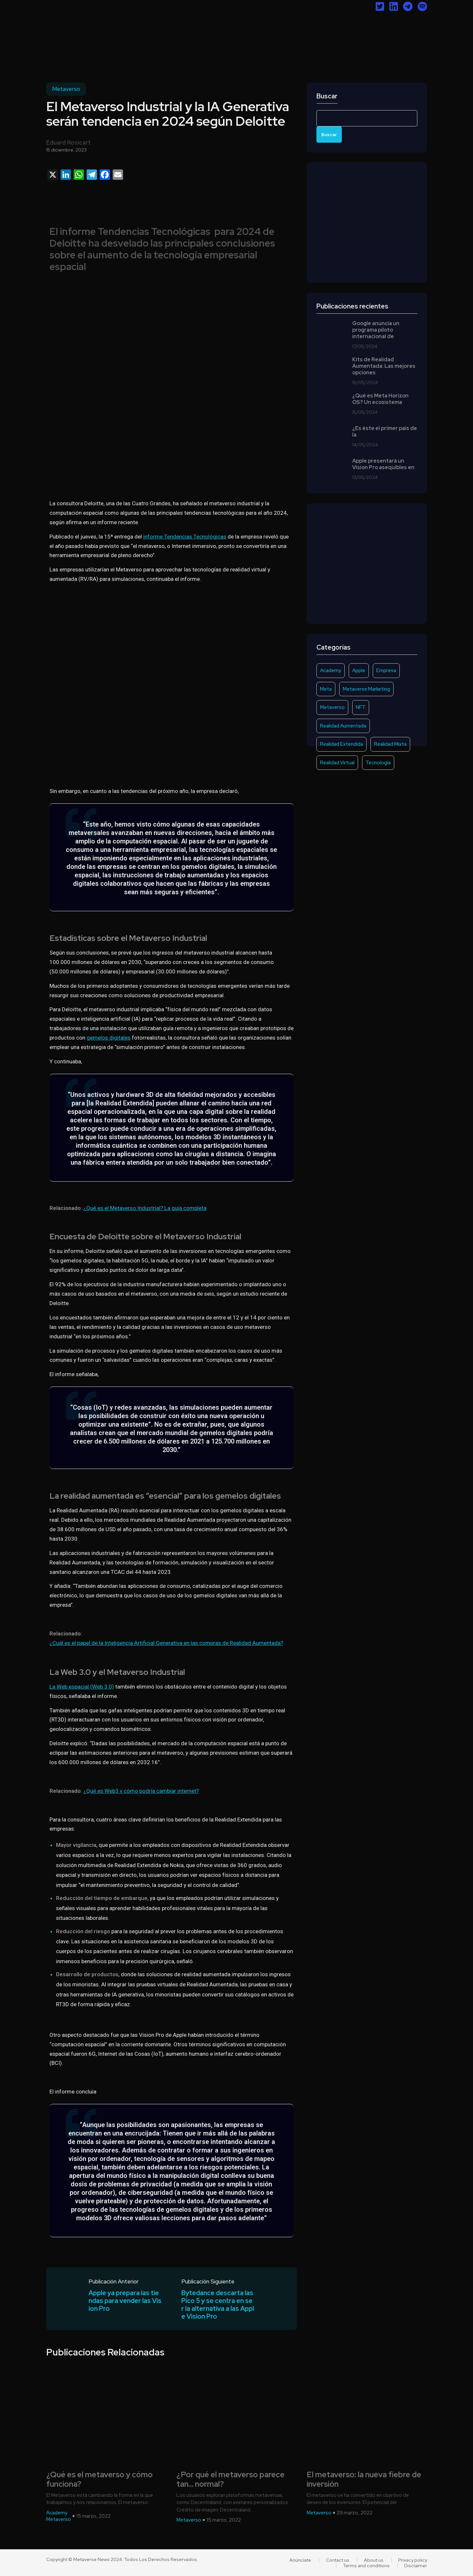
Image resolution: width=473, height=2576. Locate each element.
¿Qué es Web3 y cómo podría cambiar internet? (141, 1791)
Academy (330, 670)
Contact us (337, 2560)
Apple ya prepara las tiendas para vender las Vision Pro (125, 2300)
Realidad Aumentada (343, 726)
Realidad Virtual (337, 762)
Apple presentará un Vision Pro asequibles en (383, 464)
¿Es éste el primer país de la (384, 431)
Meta (326, 689)
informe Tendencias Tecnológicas (184, 536)
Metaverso (66, 89)
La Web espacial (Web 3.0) (81, 1686)
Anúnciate (300, 2560)
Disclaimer (415, 2565)
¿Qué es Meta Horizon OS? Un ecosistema (380, 399)
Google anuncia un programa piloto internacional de (375, 330)
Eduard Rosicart (68, 142)
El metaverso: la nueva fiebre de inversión (364, 2479)
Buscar (327, 96)
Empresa (386, 670)
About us (373, 2560)
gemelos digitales (109, 1037)
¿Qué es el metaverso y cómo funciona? (99, 2479)
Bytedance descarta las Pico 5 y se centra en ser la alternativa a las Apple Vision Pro (217, 2304)
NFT (361, 707)
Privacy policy (412, 2560)
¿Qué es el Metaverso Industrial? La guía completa (144, 1208)
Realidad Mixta (390, 744)
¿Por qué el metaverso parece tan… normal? (230, 2479)
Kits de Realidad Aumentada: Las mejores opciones (383, 366)
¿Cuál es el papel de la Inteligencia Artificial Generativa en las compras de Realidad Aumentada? (166, 1643)
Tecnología (378, 762)
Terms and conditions (366, 2565)
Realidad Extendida (341, 744)
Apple (358, 670)
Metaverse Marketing (366, 689)
